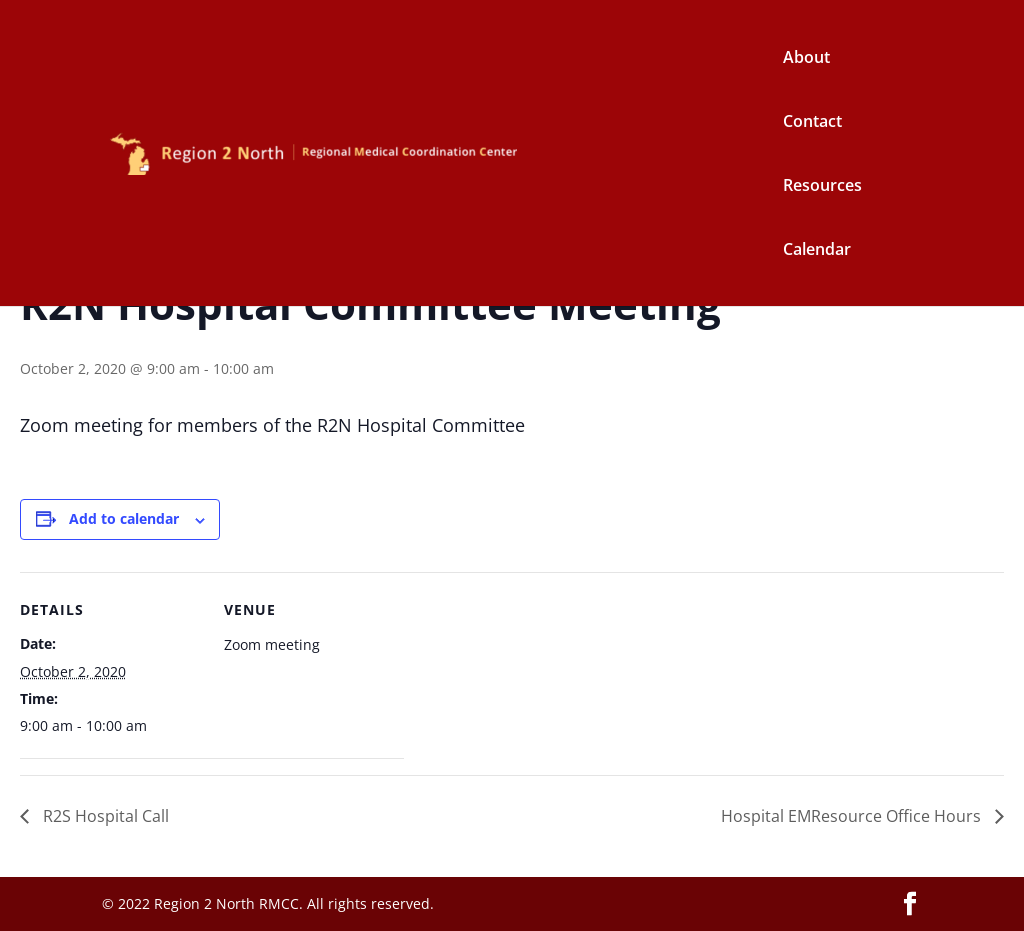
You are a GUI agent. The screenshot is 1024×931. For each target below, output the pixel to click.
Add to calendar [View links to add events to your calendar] (124, 518)
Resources (822, 187)
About (806, 59)
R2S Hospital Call (104, 816)
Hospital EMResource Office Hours (853, 816)
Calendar (817, 251)
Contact (812, 123)
